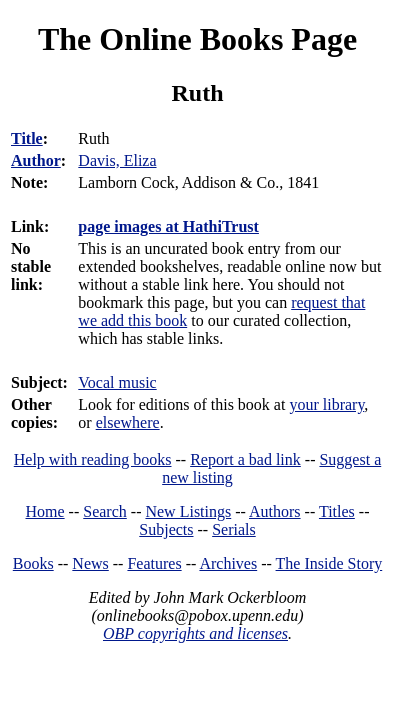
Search (105, 511)
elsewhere (128, 422)
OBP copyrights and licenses (195, 633)
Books (33, 563)
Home (45, 511)
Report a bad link (245, 459)
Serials (234, 529)
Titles (337, 511)
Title (27, 138)
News (90, 563)
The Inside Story (329, 563)
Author (36, 160)
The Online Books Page (197, 39)
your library (326, 404)
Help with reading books (93, 459)
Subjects (166, 529)
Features (154, 563)
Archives (228, 563)
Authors (275, 511)
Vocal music (117, 382)
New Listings (188, 511)
